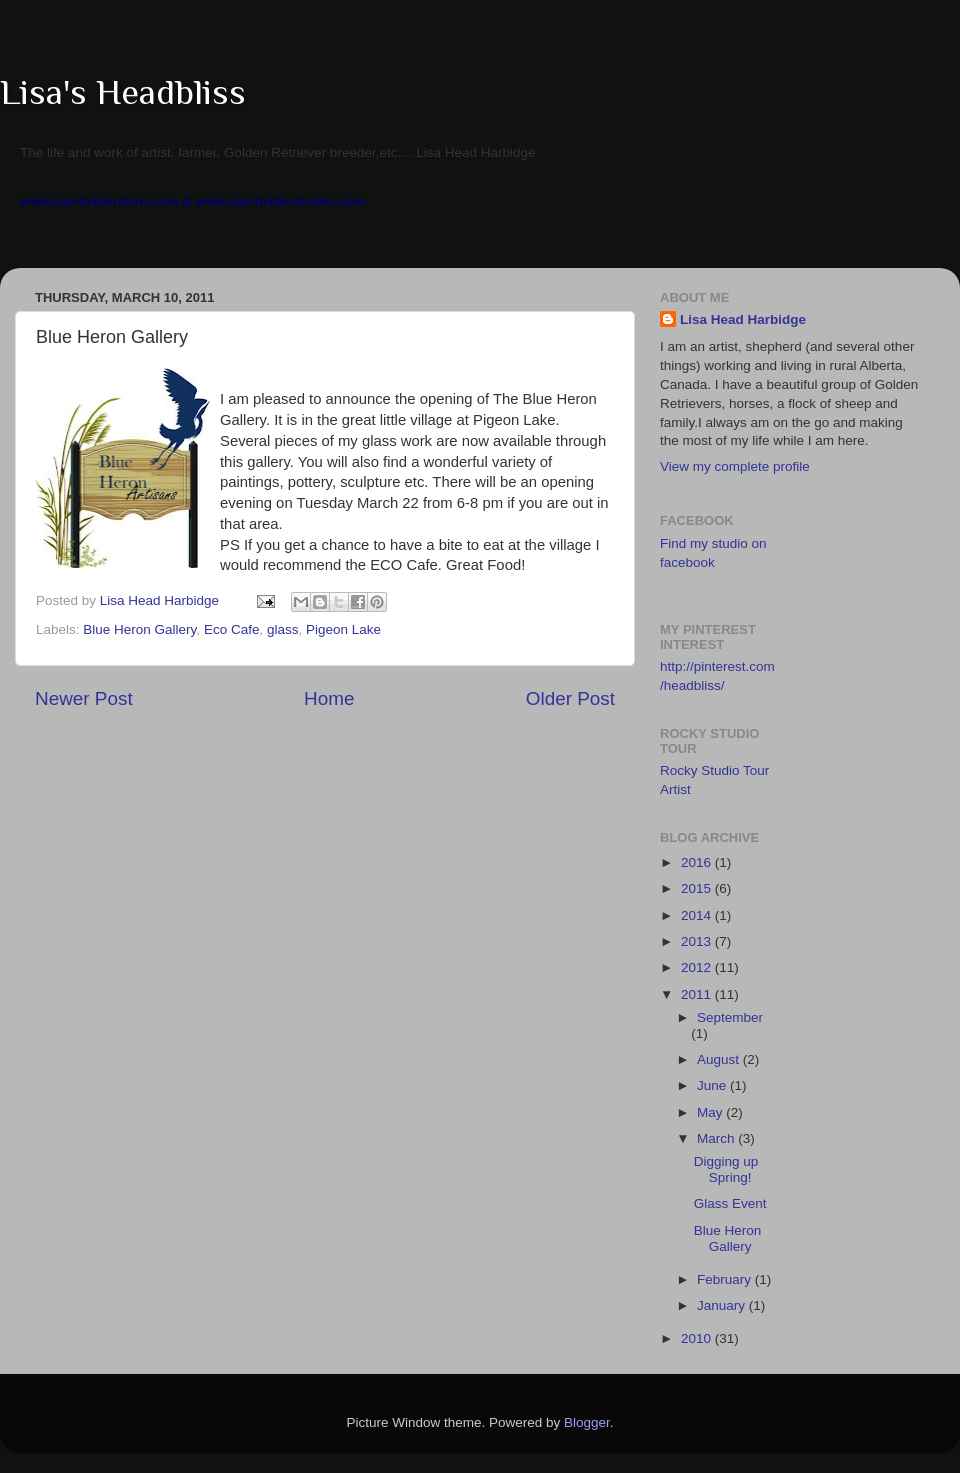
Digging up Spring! (726, 1169)
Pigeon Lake (343, 629)
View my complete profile (735, 466)
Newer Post (84, 698)
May (711, 1112)
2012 (698, 967)
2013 (698, 941)
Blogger (587, 1422)
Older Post (570, 698)
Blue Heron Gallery (139, 629)
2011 (698, 994)
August (720, 1059)
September (730, 1017)
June (713, 1085)
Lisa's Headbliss (123, 92)
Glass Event (730, 1203)
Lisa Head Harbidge (743, 319)
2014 (698, 915)
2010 (698, 1338)
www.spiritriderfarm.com (99, 201)
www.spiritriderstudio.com (281, 201)
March (717, 1138)
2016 (698, 862)
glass (283, 629)
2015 (698, 888)
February (726, 1279)
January (723, 1305)
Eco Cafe (232, 629)
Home (329, 698)
